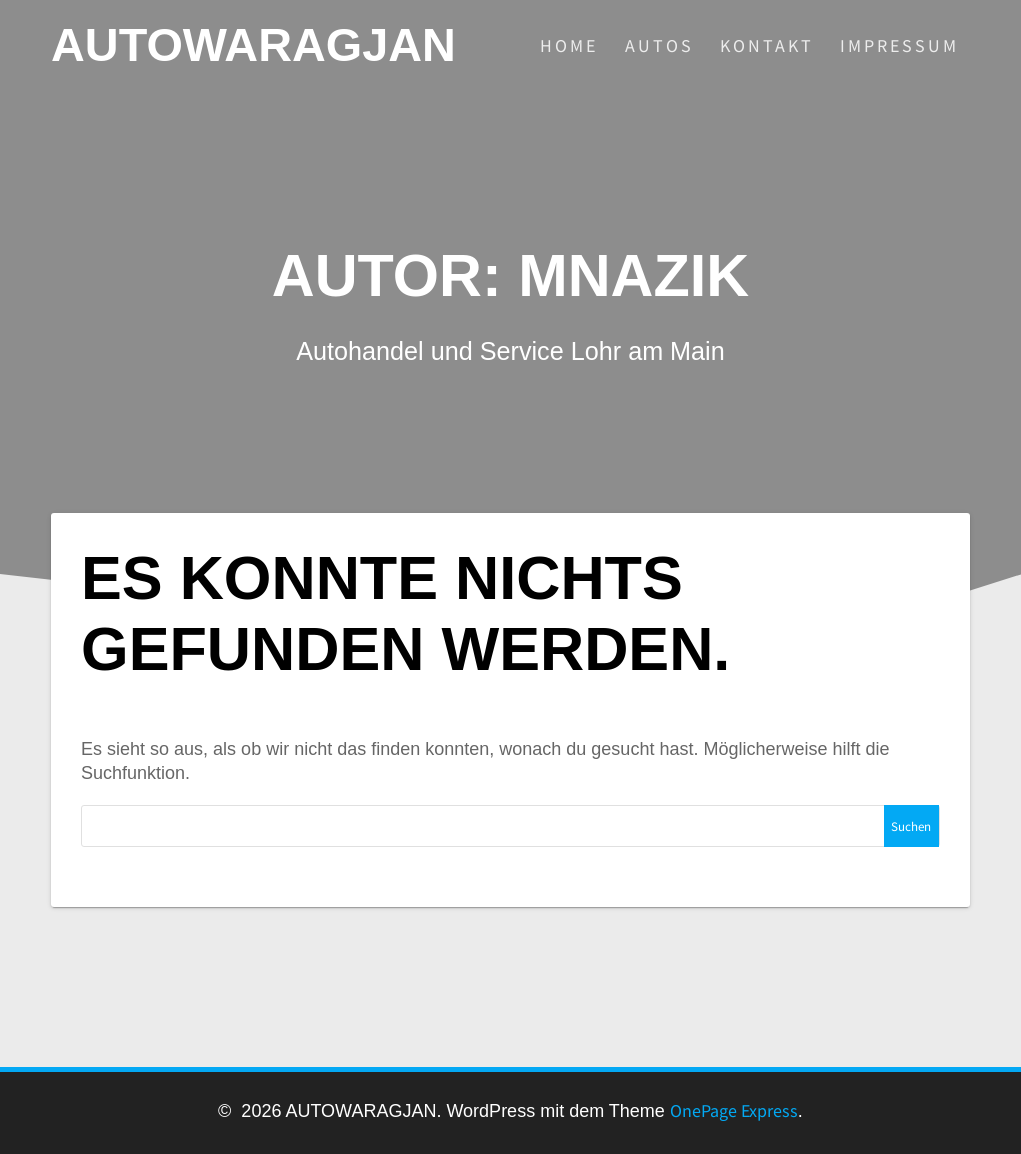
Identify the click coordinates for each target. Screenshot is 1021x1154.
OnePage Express (734, 1110)
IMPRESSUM (899, 45)
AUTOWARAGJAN (253, 45)
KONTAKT (767, 45)
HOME (569, 45)
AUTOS (659, 45)
